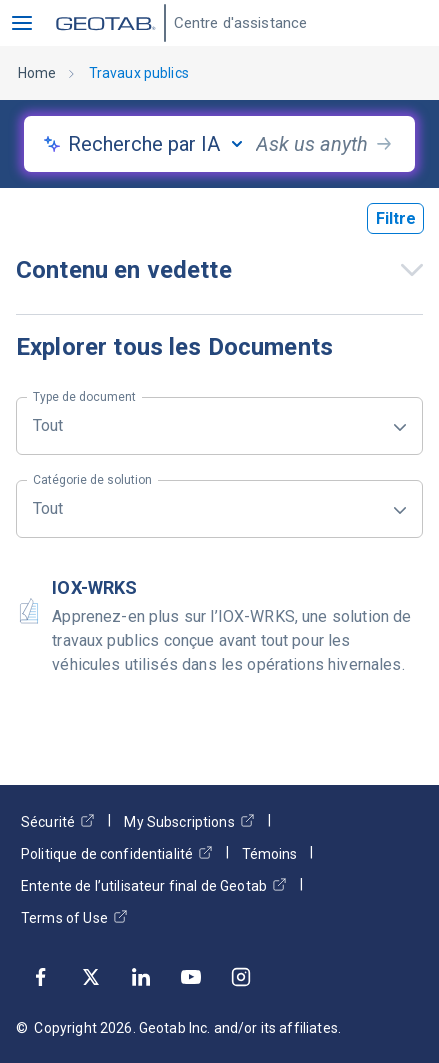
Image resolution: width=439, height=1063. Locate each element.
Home (37, 73)
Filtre (396, 218)
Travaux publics (139, 73)
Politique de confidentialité (117, 853)
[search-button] (384, 144)
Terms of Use (74, 917)
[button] (22, 23)
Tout (84, 416)
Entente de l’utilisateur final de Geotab (154, 885)
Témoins (269, 854)
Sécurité (58, 821)
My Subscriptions (189, 821)
